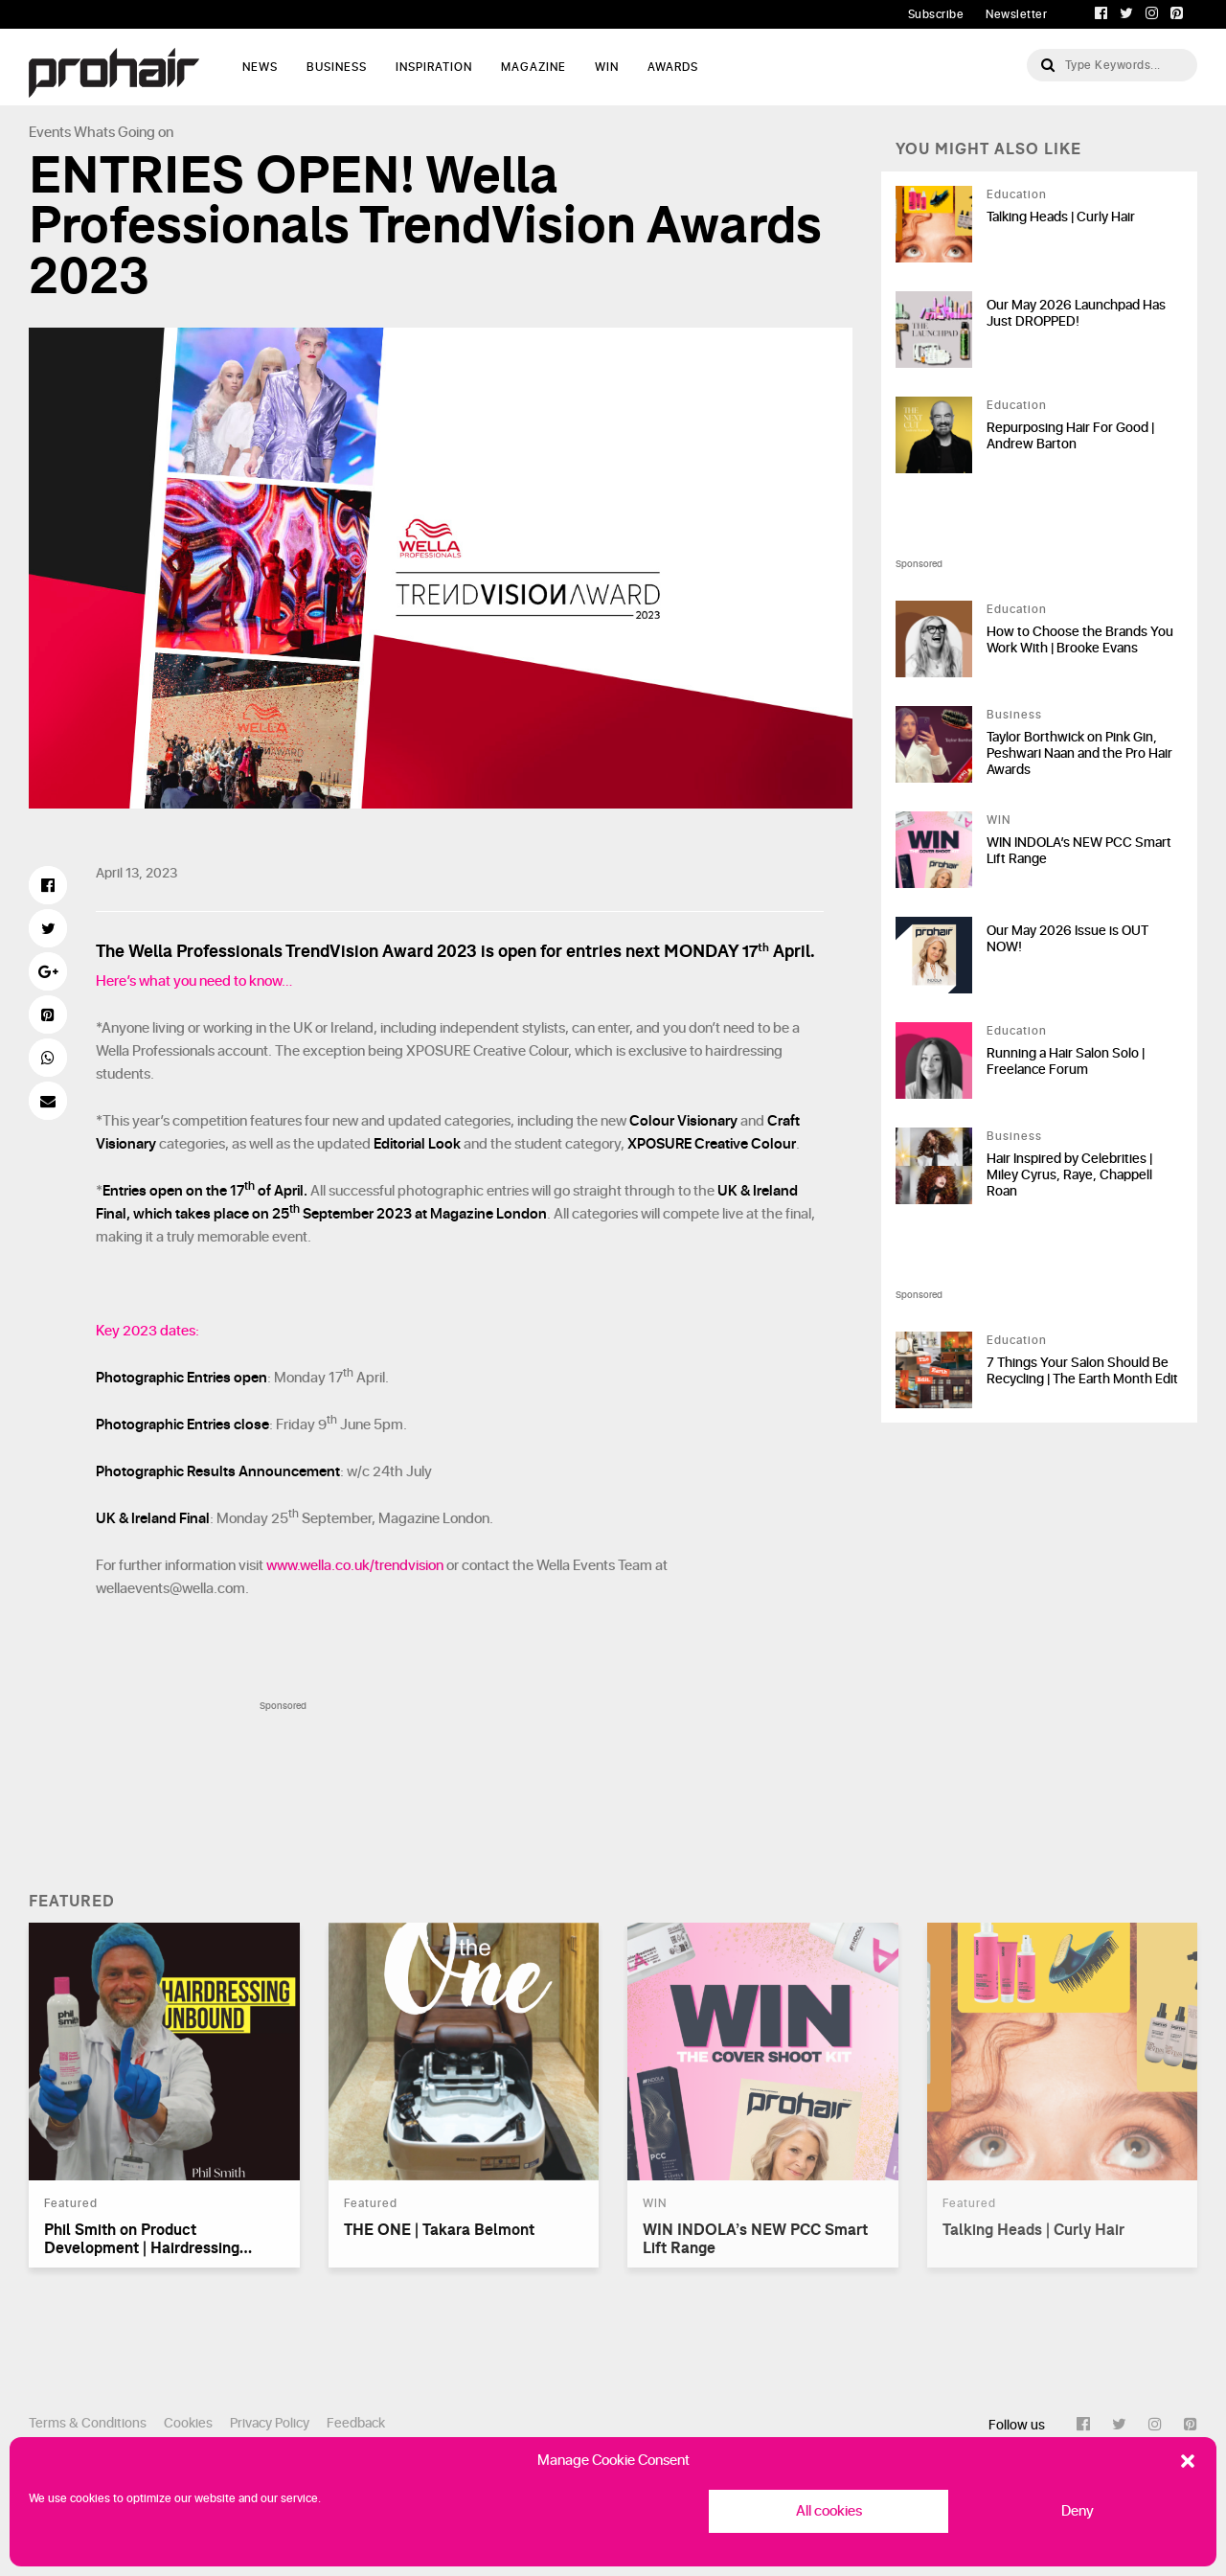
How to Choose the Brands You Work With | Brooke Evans (1080, 640)
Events (50, 133)
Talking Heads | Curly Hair (1061, 217)
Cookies (188, 2423)
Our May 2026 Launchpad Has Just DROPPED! (1076, 313)
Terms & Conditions (88, 2423)
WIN (607, 67)
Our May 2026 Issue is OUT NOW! (1067, 939)
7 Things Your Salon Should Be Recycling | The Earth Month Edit (1082, 1371)
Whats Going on (123, 133)
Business (336, 67)
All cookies (829, 2511)
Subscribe (936, 14)
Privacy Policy (269, 2423)
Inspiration (434, 67)
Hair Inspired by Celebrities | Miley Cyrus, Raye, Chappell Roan (1069, 1175)
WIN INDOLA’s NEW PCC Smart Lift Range (1079, 850)
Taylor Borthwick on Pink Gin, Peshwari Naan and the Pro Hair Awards (1079, 753)
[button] (1187, 2461)
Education (1017, 194)
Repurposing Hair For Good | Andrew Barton (1070, 436)
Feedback (356, 2423)
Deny (1077, 2511)
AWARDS (672, 67)
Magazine (533, 67)
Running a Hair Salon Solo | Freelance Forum (1066, 1061)
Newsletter (1016, 14)
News (260, 67)
